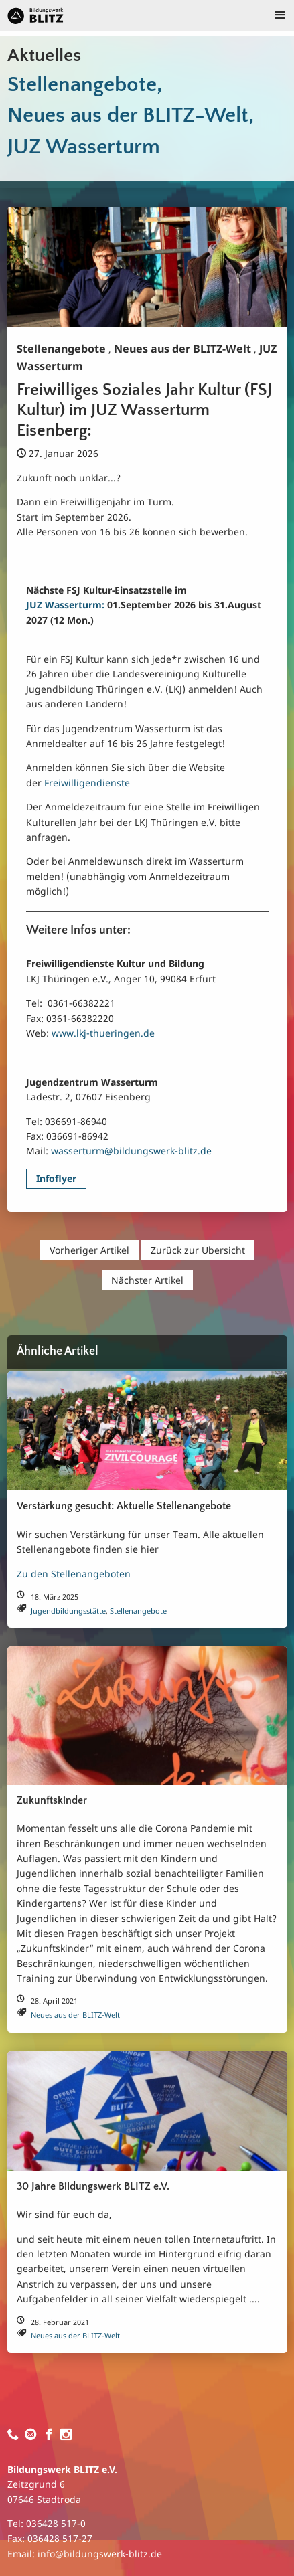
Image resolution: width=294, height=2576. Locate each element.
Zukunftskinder (52, 1800)
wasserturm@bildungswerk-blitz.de (131, 1150)
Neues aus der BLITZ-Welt (182, 348)
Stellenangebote (61, 348)
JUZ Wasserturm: (65, 604)
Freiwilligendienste (87, 782)
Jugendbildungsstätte (68, 1611)
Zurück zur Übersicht (198, 1249)
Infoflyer (56, 1178)
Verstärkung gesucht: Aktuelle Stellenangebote (124, 1506)
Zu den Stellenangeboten (74, 1573)
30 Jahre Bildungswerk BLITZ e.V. (93, 2187)
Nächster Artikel (147, 1280)
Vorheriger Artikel (89, 1249)
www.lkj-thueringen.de (103, 1033)
